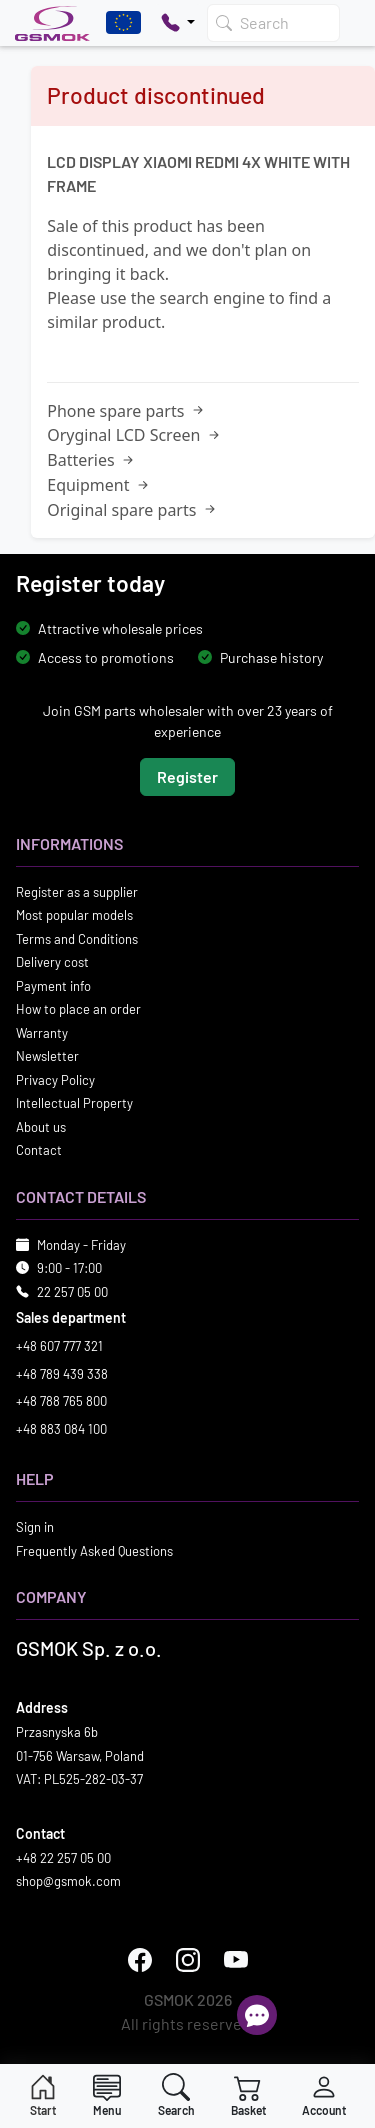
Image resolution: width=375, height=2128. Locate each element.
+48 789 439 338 (62, 1374)
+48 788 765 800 (61, 1401)
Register (187, 776)
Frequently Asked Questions (94, 1551)
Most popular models (74, 915)
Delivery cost (52, 962)
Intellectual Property (74, 1103)
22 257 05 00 (72, 1292)
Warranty (42, 1033)
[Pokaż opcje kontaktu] (178, 23)
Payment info (53, 986)
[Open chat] (257, 2015)
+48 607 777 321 (59, 1346)
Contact (39, 1150)
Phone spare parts (126, 411)
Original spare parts (132, 510)
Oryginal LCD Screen (134, 435)
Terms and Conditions (77, 939)
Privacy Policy (55, 1080)
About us (41, 1127)
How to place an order (78, 1009)
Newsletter (47, 1056)
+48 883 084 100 (61, 1429)
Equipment (99, 485)
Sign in (35, 1527)
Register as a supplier (77, 892)
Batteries (92, 460)
